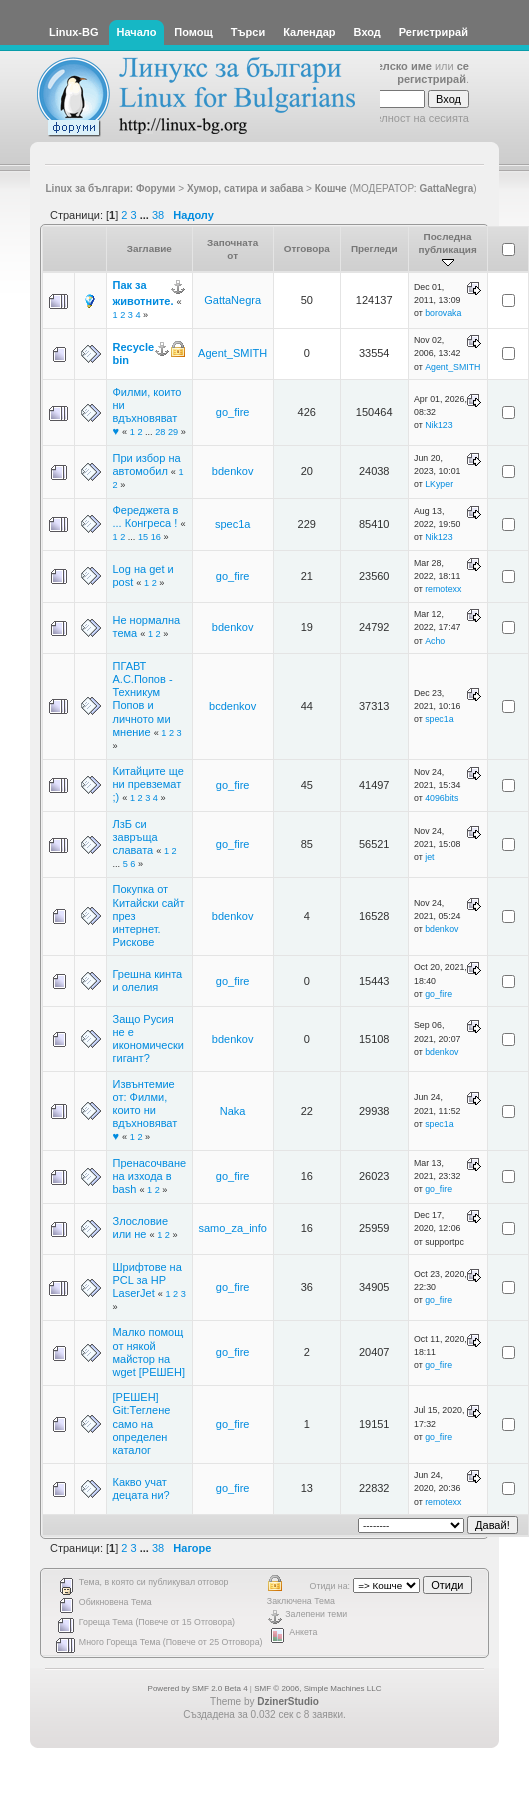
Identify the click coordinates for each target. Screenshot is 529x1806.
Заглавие (149, 248)
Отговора (307, 248)
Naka (233, 1111)
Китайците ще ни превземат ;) (148, 784)
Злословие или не (141, 1227)
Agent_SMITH (232, 353)
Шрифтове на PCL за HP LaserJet (147, 1280)
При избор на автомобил (147, 464)
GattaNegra (446, 188)
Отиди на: (330, 1586)
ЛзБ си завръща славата (135, 837)
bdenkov (233, 471)
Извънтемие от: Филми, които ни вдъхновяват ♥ (145, 1110)
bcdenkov (232, 706)
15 (143, 537)
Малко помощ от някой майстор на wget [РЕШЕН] (149, 1352)
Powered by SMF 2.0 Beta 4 (198, 1688)
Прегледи (374, 248)
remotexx (443, 589)
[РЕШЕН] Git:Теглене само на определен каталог (142, 1423)
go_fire (233, 412)
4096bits (441, 798)
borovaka (443, 313)
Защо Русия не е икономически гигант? (148, 1039)
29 (173, 432)
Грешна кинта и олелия (148, 980)
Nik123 (438, 425)
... (146, 215)
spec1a (232, 524)
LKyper (439, 484)
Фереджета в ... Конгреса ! (146, 516)
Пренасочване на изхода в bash (150, 1176)
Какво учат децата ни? (141, 1488)
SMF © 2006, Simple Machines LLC (317, 1688)
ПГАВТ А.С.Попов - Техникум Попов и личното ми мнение (143, 699)
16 (156, 537)
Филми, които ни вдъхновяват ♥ (147, 412)
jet (429, 857)
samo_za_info (232, 1228)
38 (158, 215)
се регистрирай (433, 72)
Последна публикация (448, 249)
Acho (435, 641)
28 (160, 432)
